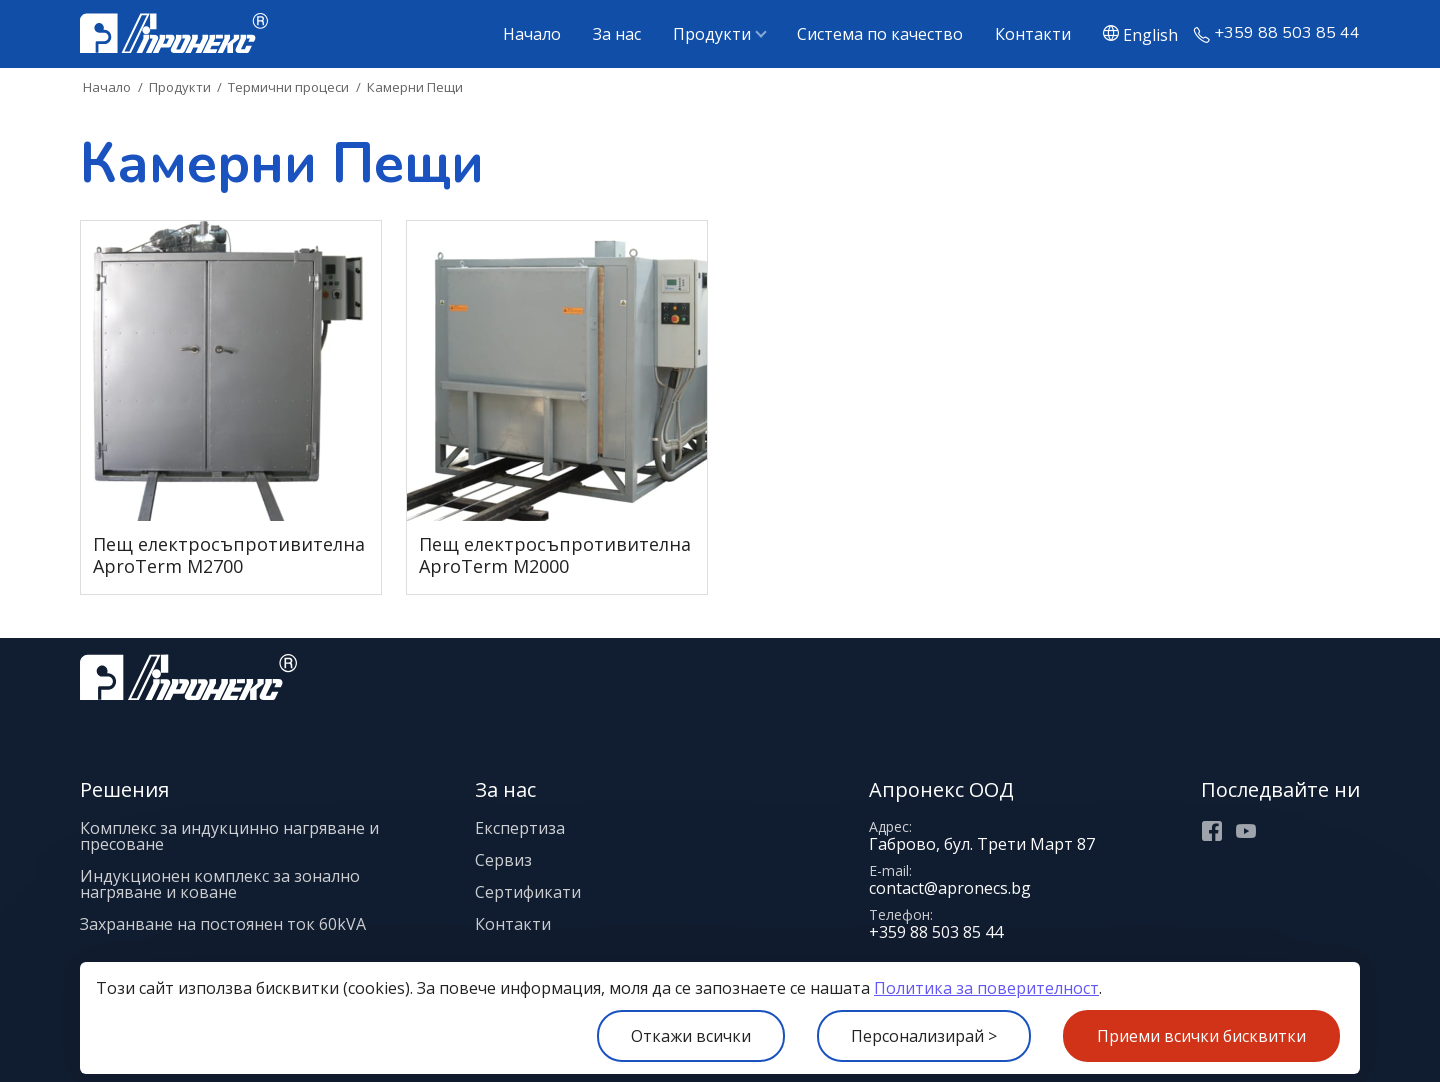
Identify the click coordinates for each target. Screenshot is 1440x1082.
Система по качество (880, 34)
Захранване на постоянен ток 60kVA (223, 924)
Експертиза (520, 828)
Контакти (1033, 34)
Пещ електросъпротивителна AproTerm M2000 (555, 555)
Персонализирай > (924, 1036)
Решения (124, 789)
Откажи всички (691, 1036)
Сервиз (503, 860)
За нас (617, 34)
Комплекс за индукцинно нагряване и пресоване (229, 836)
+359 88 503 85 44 (1287, 33)
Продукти (712, 34)
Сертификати (528, 892)
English (1150, 34)
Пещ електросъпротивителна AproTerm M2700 (229, 555)
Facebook (1212, 831)
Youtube (1246, 831)
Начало (532, 34)
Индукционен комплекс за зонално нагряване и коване (220, 884)
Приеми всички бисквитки (1201, 1036)
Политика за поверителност (986, 988)
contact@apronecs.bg (950, 888)
